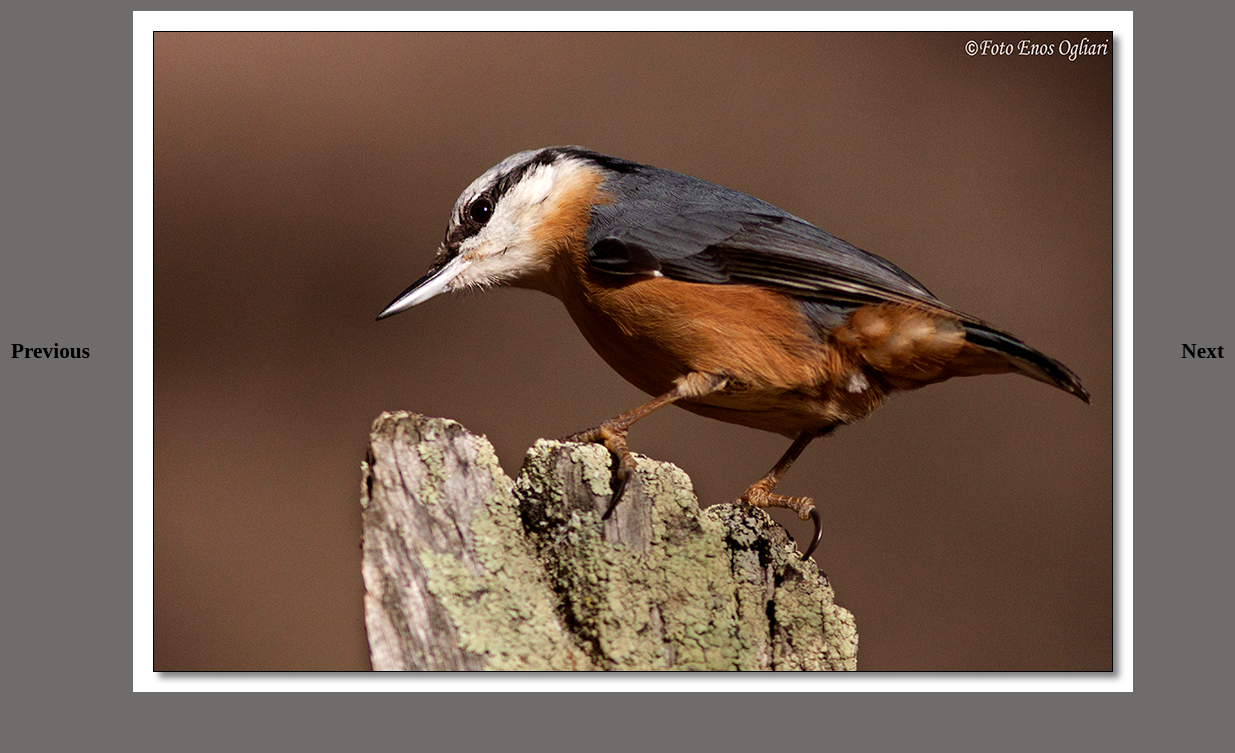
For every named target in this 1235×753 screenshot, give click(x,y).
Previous (50, 351)
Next (1202, 351)
